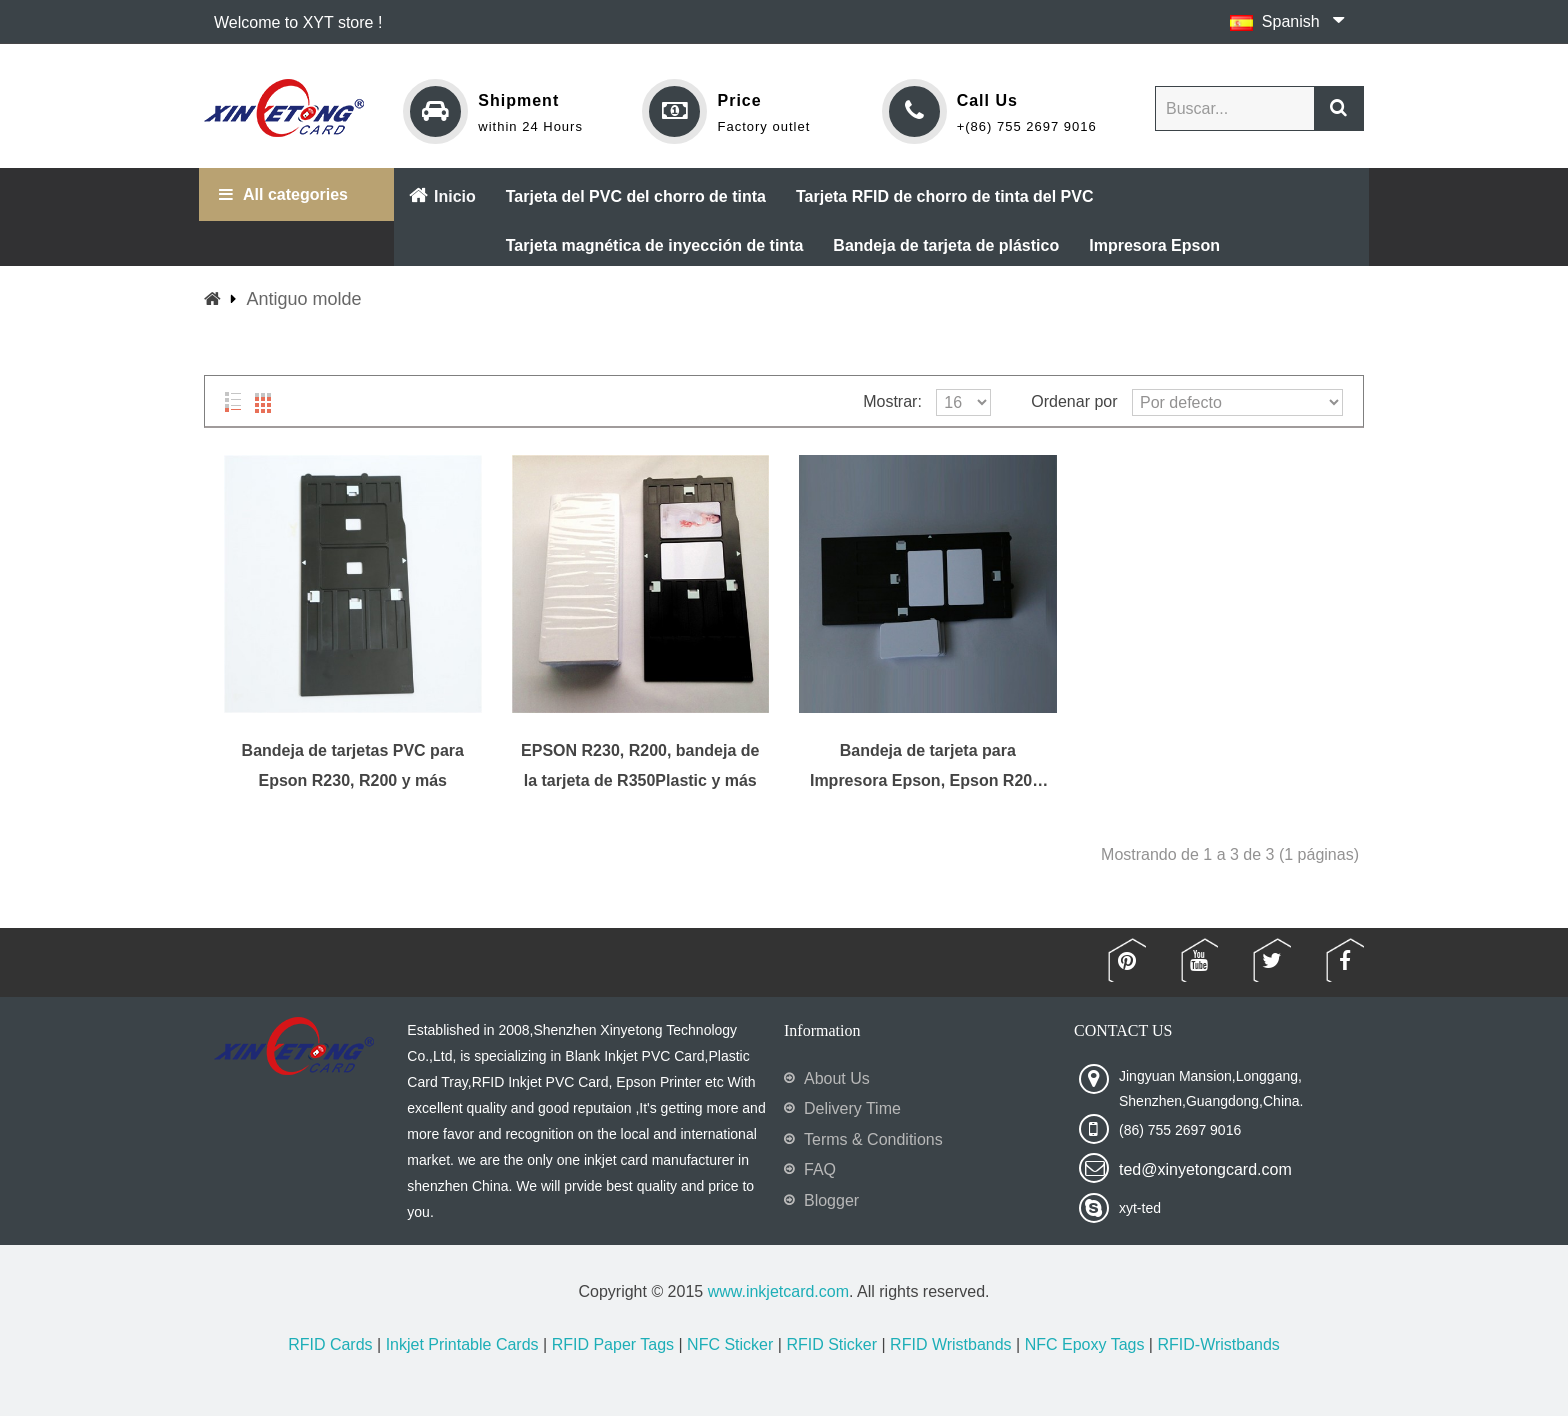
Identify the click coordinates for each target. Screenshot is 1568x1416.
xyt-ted (1140, 1208)
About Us (837, 1078)
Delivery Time (852, 1108)
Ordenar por (1074, 401)
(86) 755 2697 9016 (1180, 1130)
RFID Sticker (831, 1344)
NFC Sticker (730, 1344)
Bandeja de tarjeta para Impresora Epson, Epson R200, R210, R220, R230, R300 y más (928, 766)
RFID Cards (330, 1344)
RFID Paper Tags (613, 1344)
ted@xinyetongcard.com (1205, 1169)
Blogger (831, 1200)
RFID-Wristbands (1218, 1344)
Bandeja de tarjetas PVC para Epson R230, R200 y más (353, 765)
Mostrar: (892, 401)
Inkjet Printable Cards (462, 1344)
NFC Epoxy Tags (1085, 1344)
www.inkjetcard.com (778, 1291)
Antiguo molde (303, 299)
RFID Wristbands (951, 1344)
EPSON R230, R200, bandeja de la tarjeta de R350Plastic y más (640, 765)
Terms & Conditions (873, 1139)
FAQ (820, 1169)
